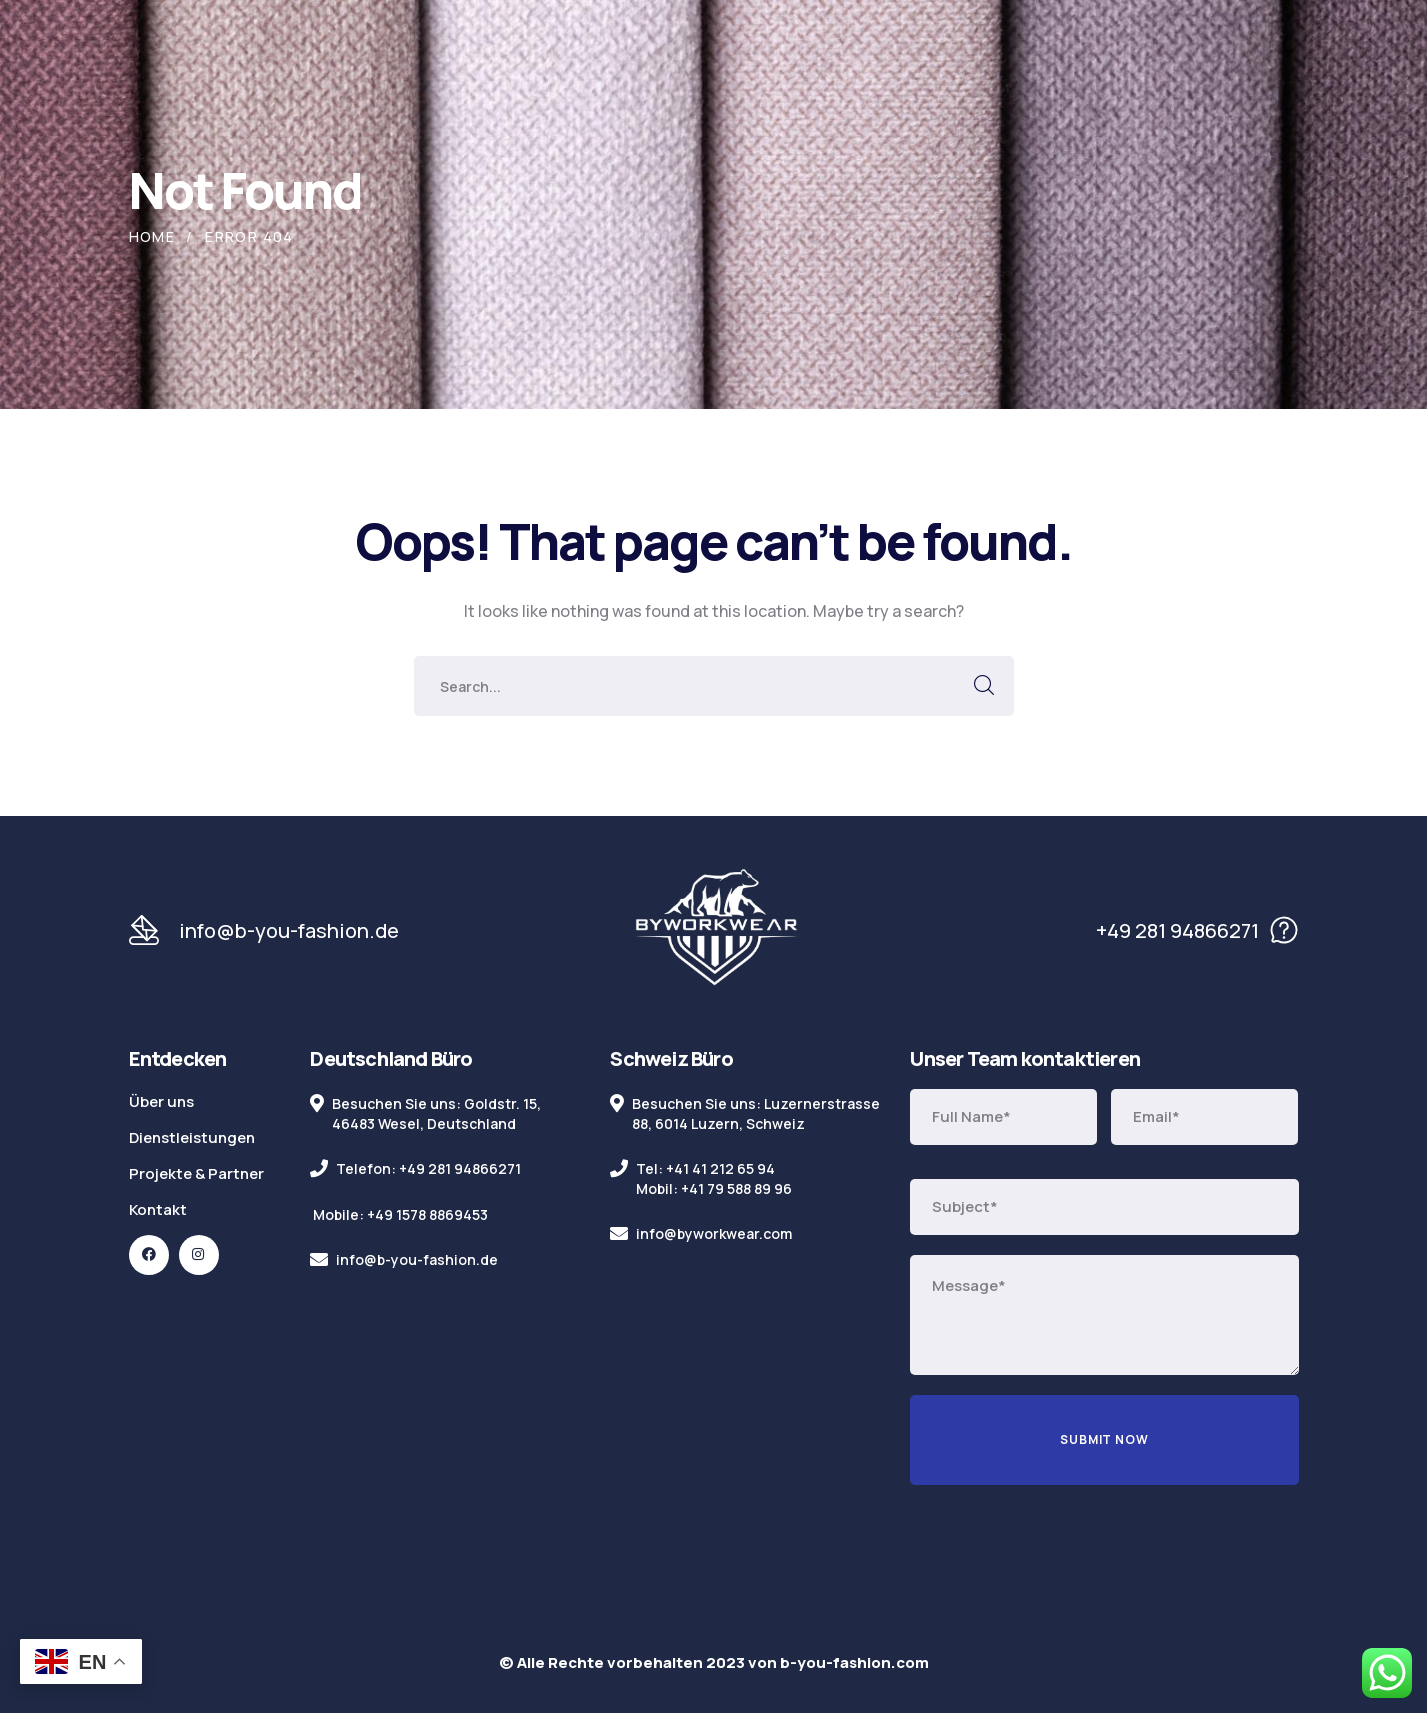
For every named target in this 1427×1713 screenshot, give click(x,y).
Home (152, 236)
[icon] (149, 1255)
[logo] (716, 929)
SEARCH (984, 686)
